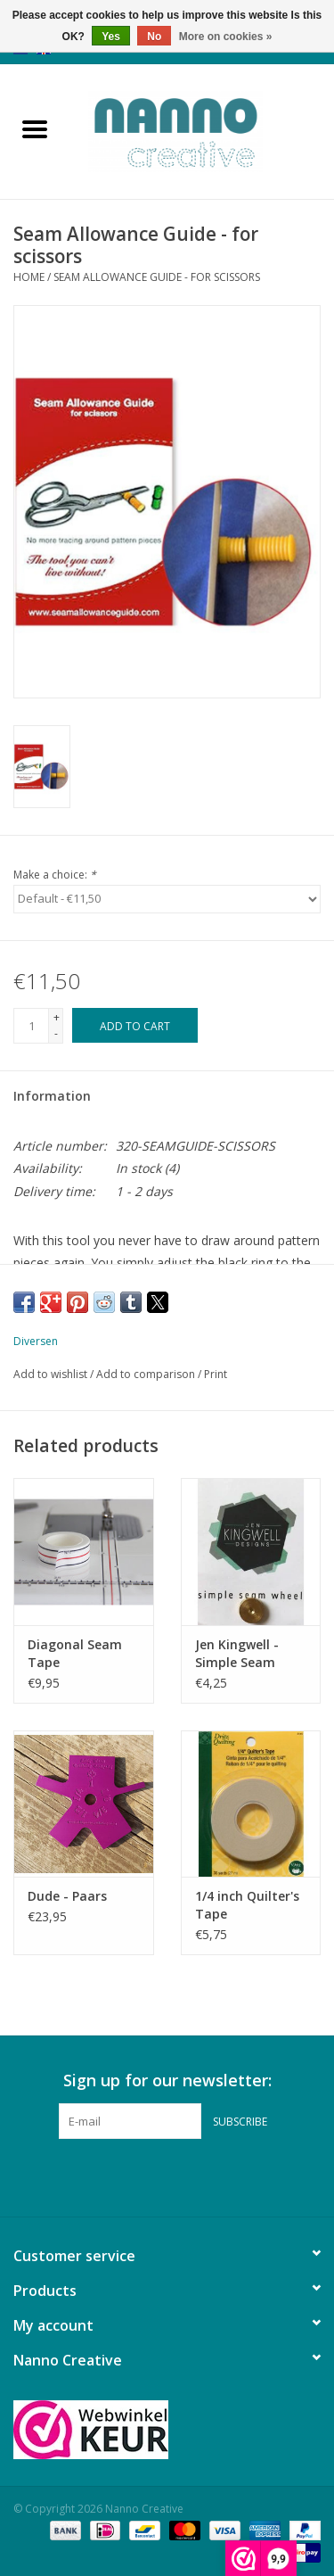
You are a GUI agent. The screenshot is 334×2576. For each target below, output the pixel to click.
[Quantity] (31, 1026)
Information (52, 1095)
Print (215, 1374)
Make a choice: (54, 874)
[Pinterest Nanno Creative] (167, 2175)
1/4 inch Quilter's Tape (247, 1904)
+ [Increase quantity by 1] (56, 1017)
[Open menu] (34, 128)
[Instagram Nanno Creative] (199, 2175)
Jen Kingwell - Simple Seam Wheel (237, 1654)
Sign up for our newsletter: (167, 2080)
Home (29, 277)
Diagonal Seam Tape (75, 1653)
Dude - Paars (67, 1895)
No (154, 36)
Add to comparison (147, 1374)
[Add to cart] (135, 1025)
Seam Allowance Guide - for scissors (156, 277)
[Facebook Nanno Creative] (135, 2175)
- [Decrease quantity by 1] (56, 1033)
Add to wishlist (51, 1374)
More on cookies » (226, 36)
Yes (111, 36)
